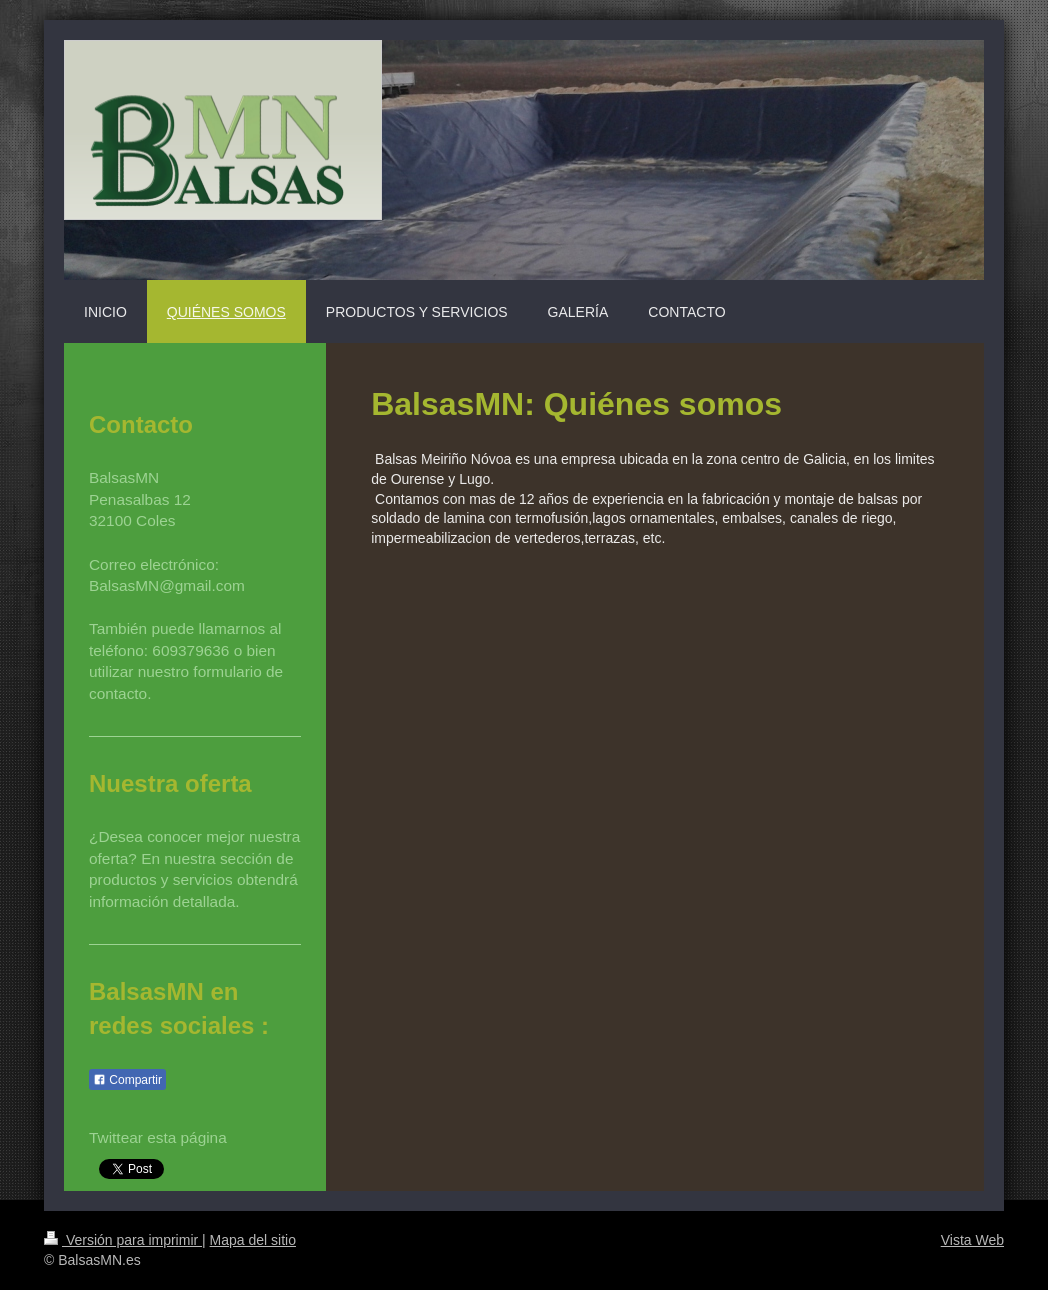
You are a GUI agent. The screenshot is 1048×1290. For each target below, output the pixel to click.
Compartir (127, 1080)
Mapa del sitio (253, 1240)
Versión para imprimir (123, 1240)
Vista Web (972, 1240)
